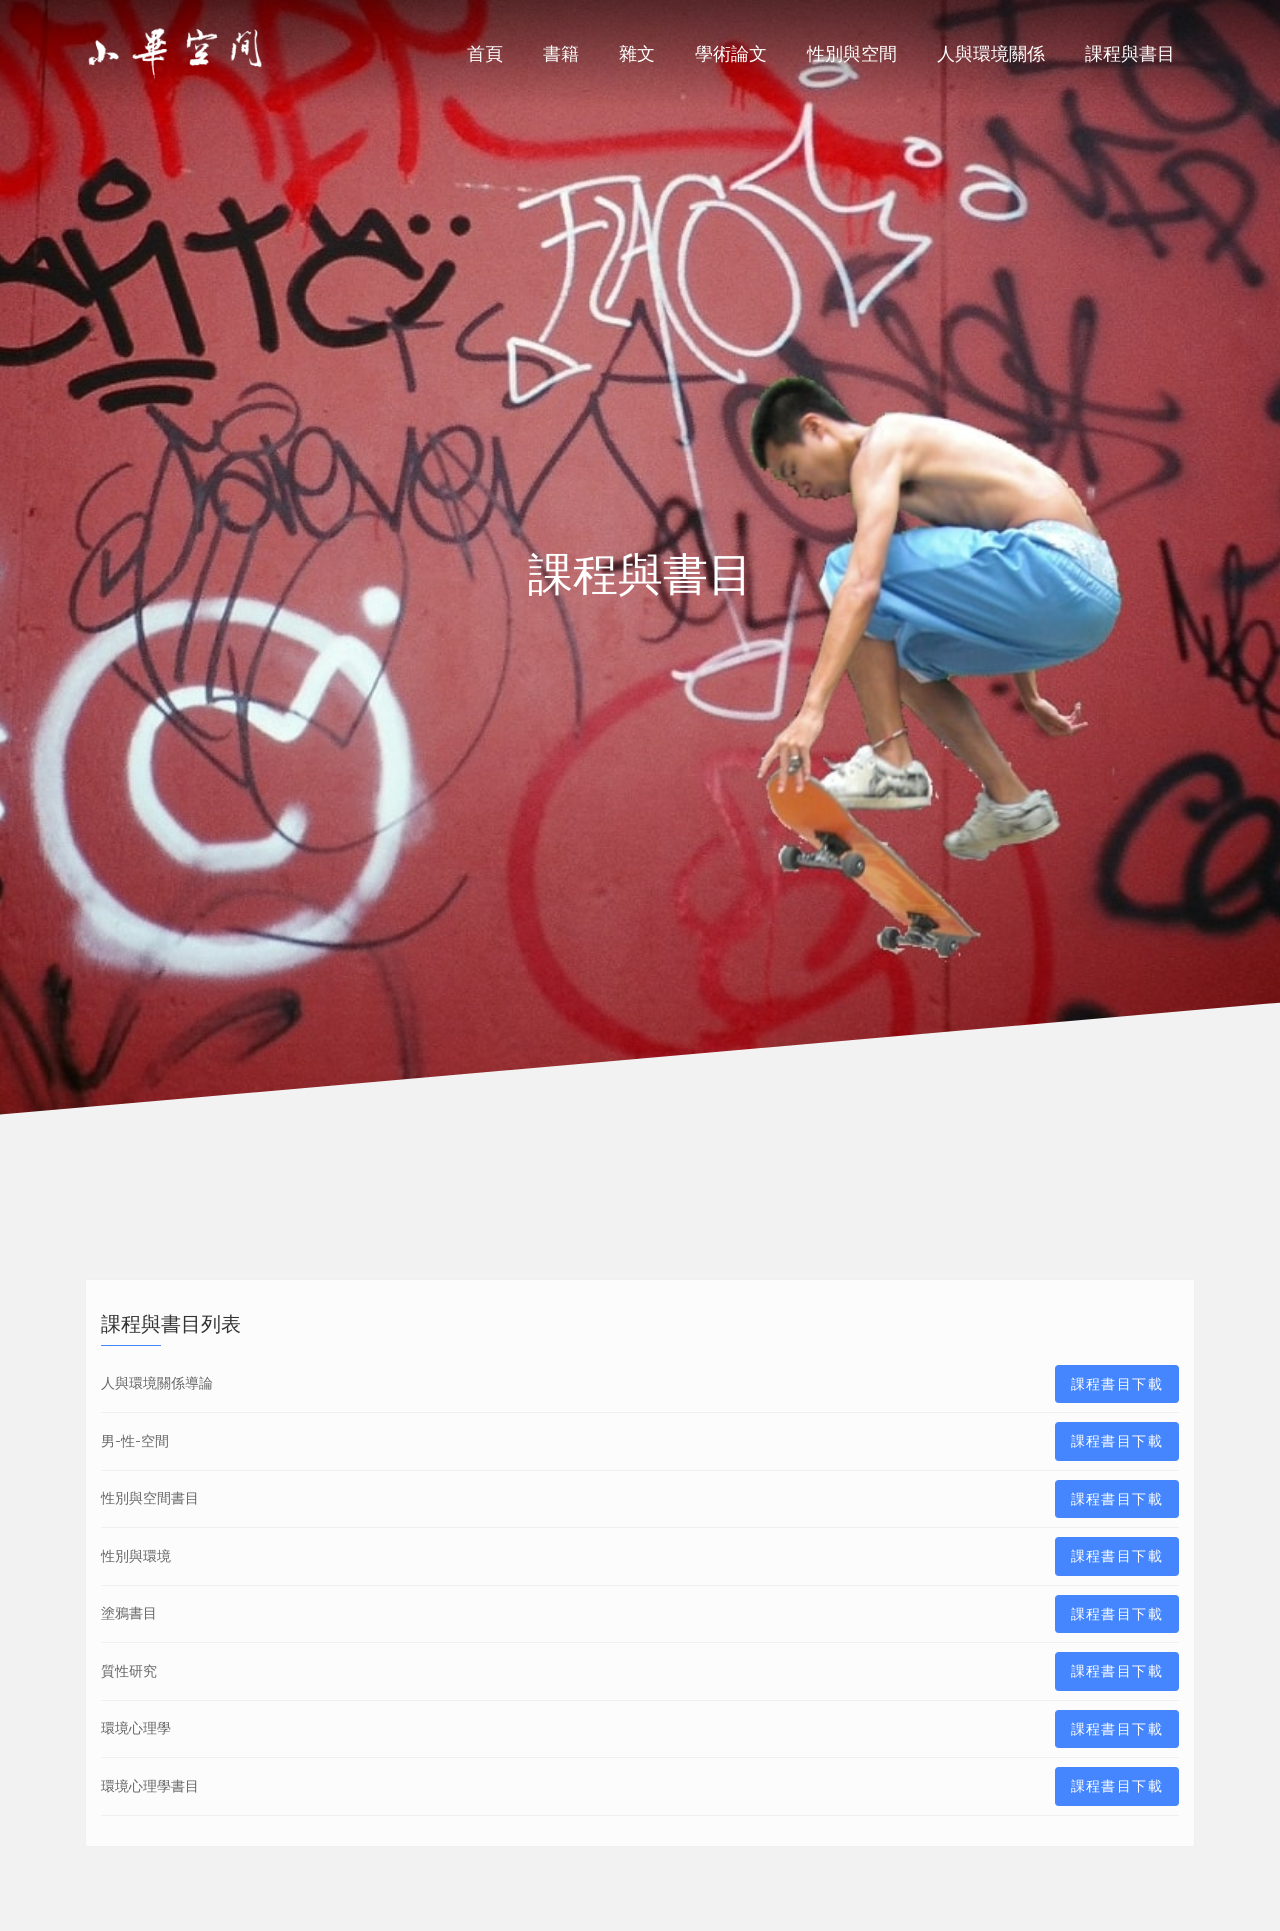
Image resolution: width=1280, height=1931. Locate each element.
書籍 (561, 53)
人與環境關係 (991, 53)
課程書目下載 (1117, 1384)
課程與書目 (1130, 53)
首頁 (485, 53)
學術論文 (731, 53)
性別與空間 (852, 53)
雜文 (637, 53)
